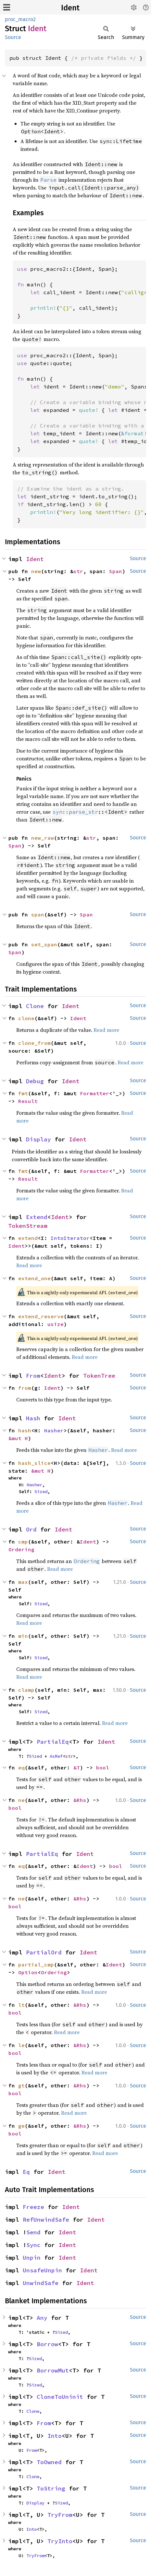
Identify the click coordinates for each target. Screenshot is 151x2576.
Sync (33, 2245)
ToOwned (49, 2462)
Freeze (33, 2207)
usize (55, 1324)
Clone (35, 1006)
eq (21, 1767)
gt (21, 2085)
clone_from (34, 1043)
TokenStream (27, 1225)
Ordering (21, 1549)
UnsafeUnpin (42, 2270)
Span (115, 571)
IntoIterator (70, 1238)
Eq (26, 2171)
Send (33, 2232)
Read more (106, 1029)
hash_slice (34, 1463)
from (24, 1388)
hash (24, 1430)
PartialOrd (44, 1952)
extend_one (34, 1278)
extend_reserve (41, 1316)
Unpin (32, 2257)
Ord (31, 1529)
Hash (33, 1418)
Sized (40, 1491)
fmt (23, 1093)
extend (28, 1238)
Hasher (54, 1430)
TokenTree (99, 1375)
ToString (51, 2488)
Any (42, 2317)
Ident (70, 7)
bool (102, 1767)
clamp (26, 1690)
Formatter (94, 1093)
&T (76, 1767)
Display (38, 1139)
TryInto (59, 2541)
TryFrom (59, 2514)
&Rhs (79, 1800)
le (21, 2045)
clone (26, 1018)
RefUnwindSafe (46, 2219)
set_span (44, 944)
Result (28, 1101)
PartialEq (53, 1741)
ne (21, 1800)
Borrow (47, 2344)
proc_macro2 (20, 19)
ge (21, 2126)
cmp (23, 1541)
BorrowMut (53, 2370)
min (23, 1636)
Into (54, 2435)
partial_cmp (36, 1964)
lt (21, 2005)
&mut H (18, 1438)
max (23, 1582)
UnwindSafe (40, 2283)
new (36, 571)
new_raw (42, 838)
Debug (35, 1081)
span (37, 914)
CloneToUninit (60, 2396)
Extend (36, 1217)
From (33, 1375)
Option (28, 1972)
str (78, 571)
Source (13, 37)
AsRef (56, 1756)
